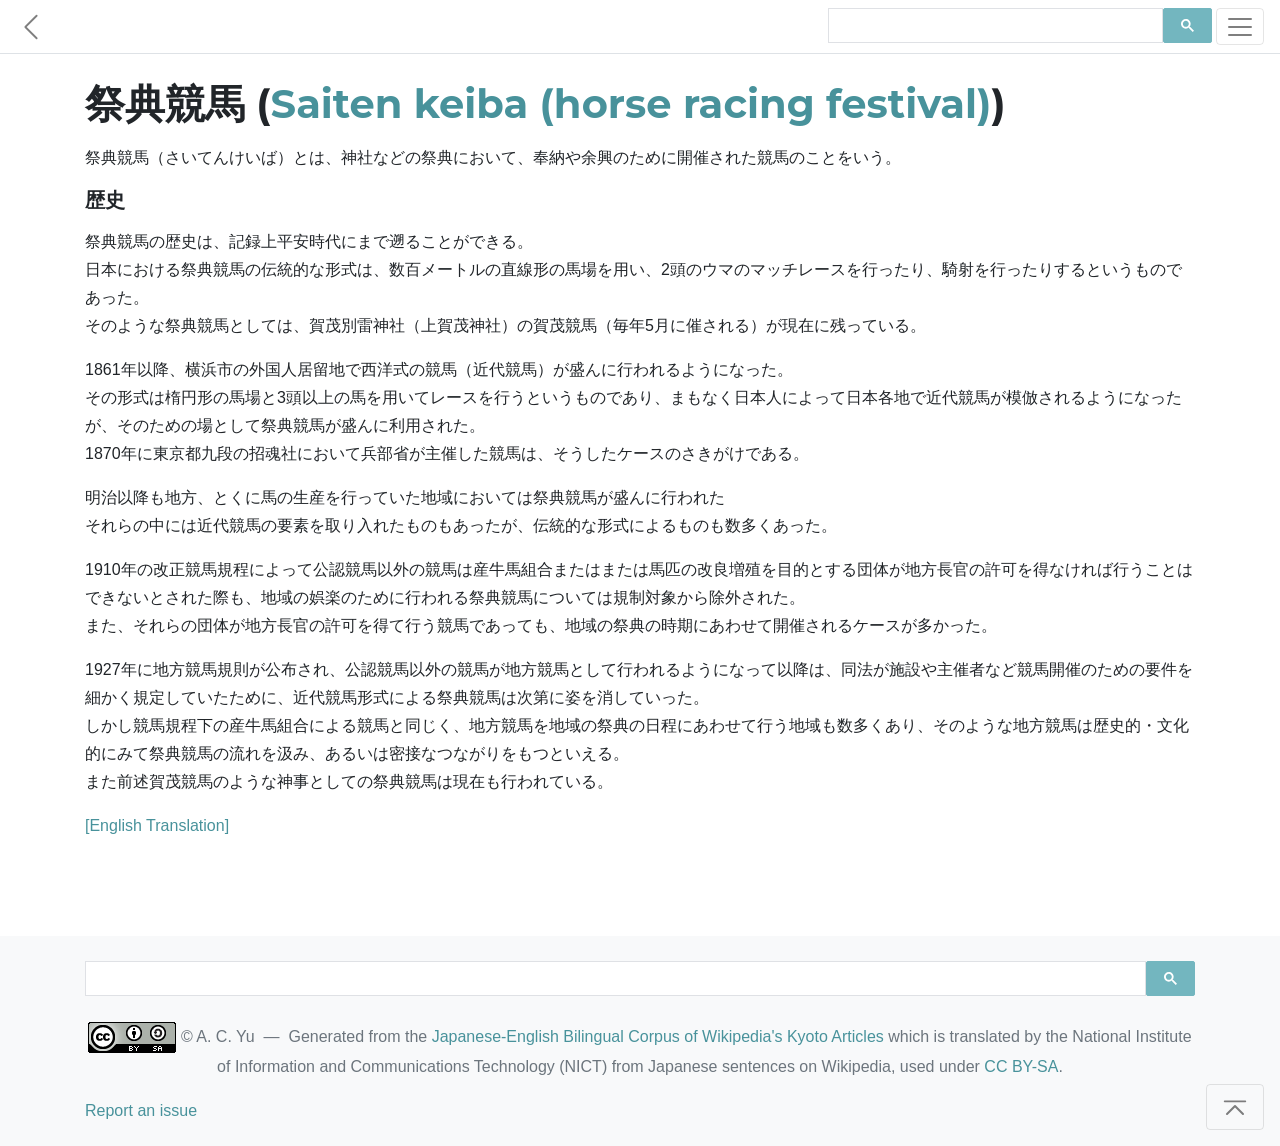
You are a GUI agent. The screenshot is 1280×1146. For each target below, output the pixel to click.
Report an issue (141, 1110)
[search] (993, 26)
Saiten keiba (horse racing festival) (631, 103)
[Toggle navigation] (1240, 26)
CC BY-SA (1021, 1066)
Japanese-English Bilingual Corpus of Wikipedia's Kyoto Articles (658, 1036)
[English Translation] (157, 825)
